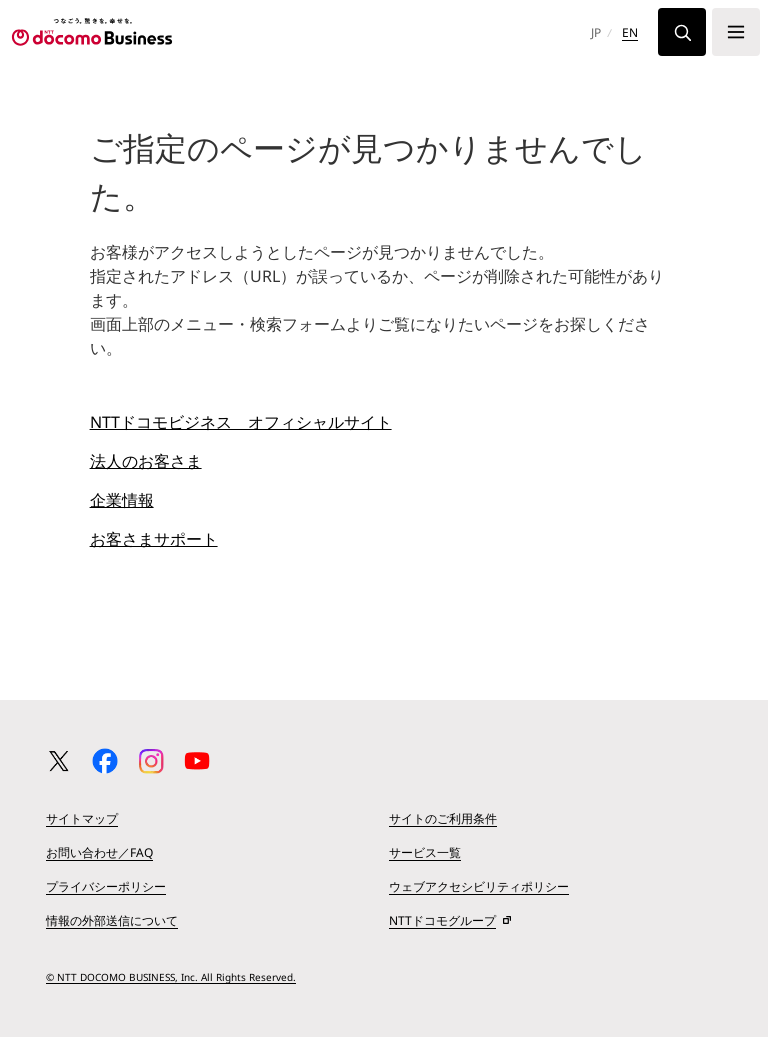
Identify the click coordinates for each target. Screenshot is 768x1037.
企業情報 (122, 500)
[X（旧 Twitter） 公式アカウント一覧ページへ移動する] (59, 761)
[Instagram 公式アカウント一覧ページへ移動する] (151, 761)
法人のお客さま (146, 461)
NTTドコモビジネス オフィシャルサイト (241, 422)
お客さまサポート (154, 539)
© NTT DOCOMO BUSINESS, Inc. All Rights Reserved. (171, 977)
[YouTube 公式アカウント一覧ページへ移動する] (197, 761)
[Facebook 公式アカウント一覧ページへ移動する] (105, 761)
